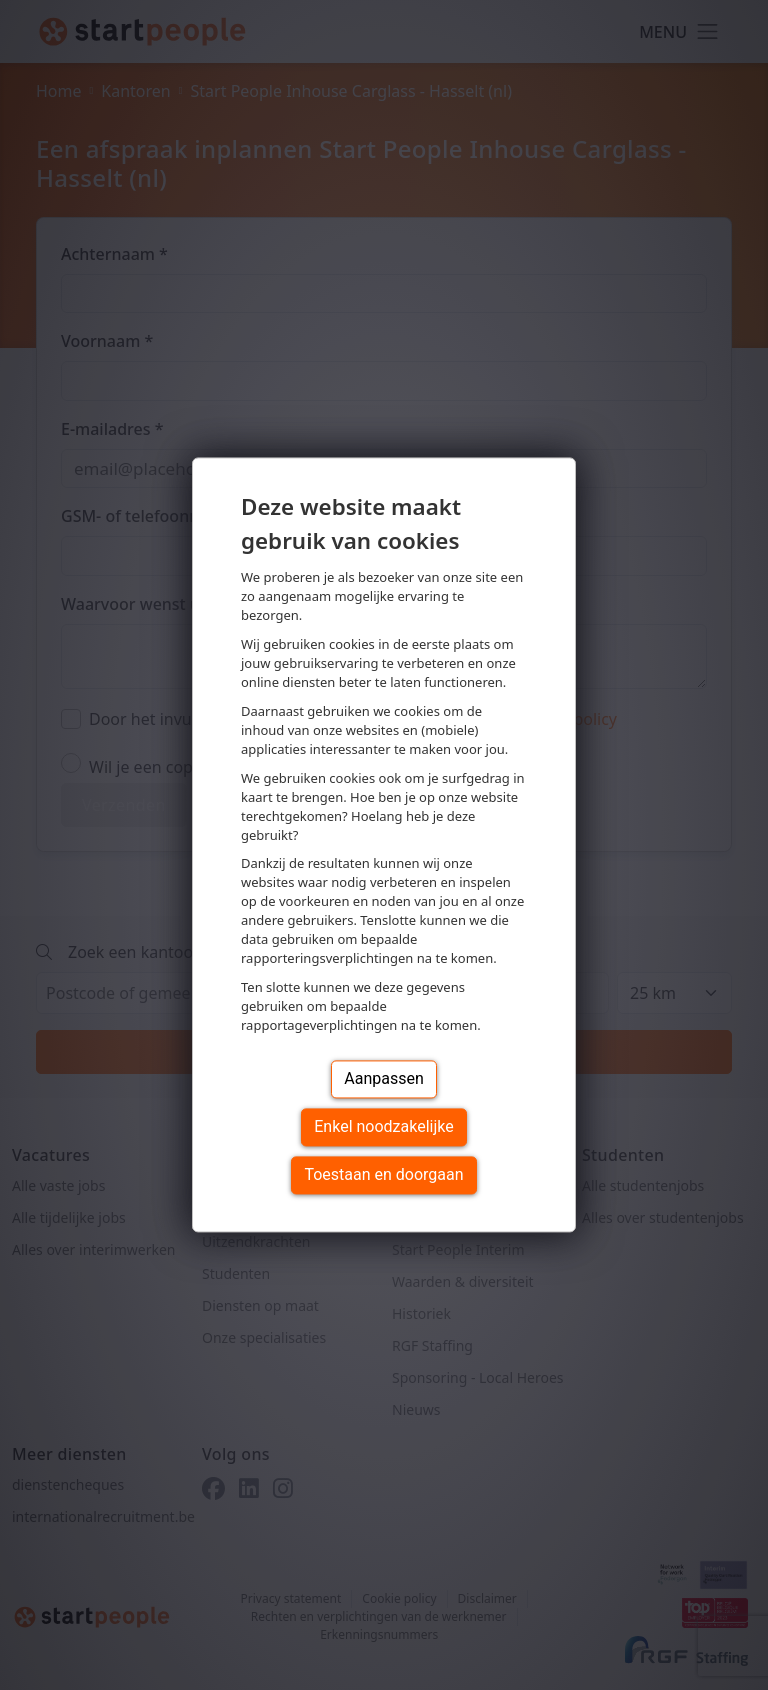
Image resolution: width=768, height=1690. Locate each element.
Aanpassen (384, 1079)
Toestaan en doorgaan (383, 1175)
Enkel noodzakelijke (383, 1127)
